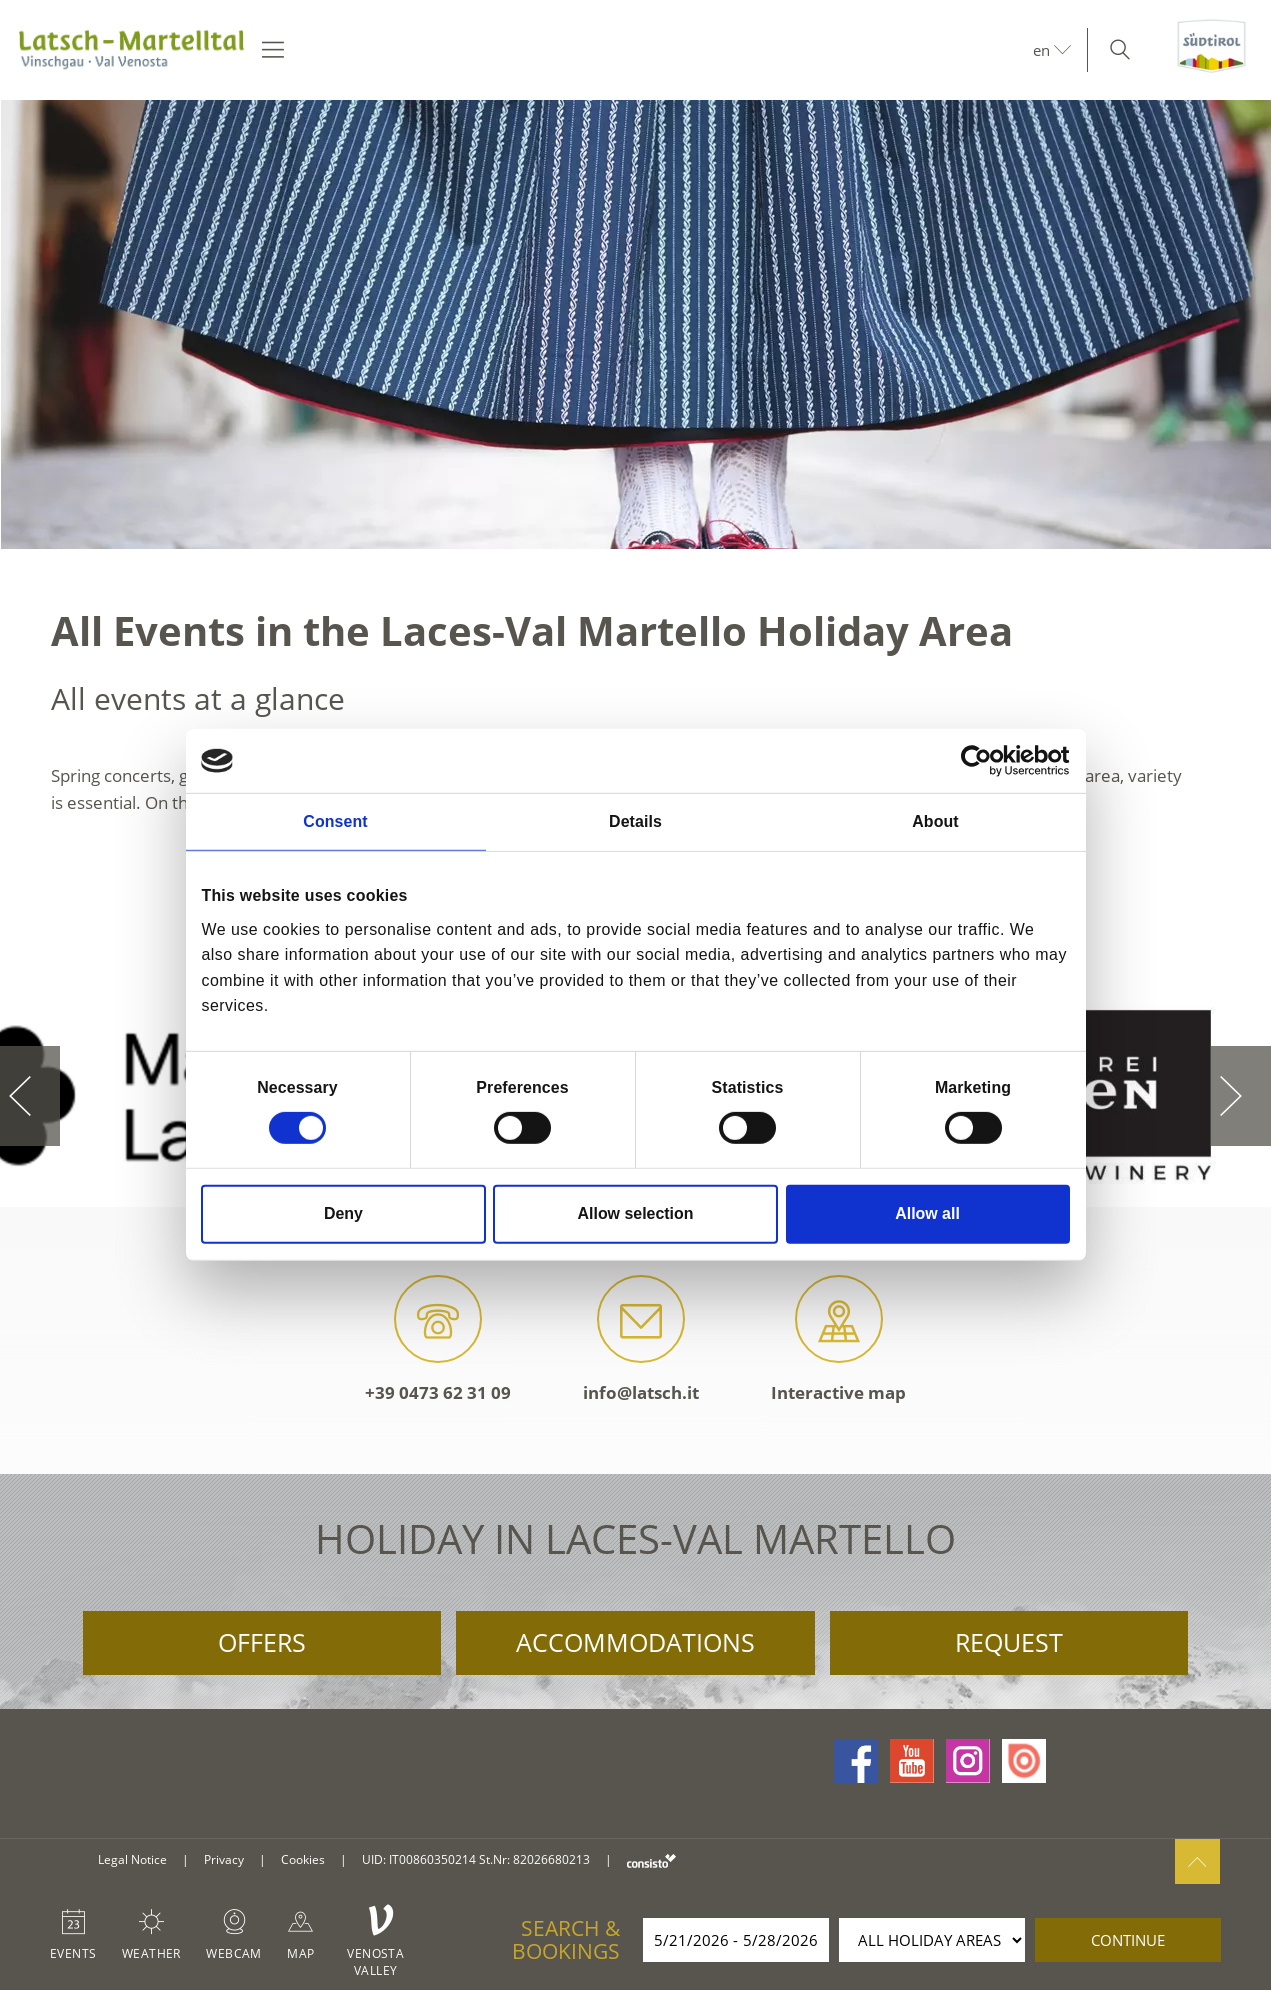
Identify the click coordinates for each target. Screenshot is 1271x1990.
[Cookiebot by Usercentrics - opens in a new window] (982, 761)
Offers (262, 1642)
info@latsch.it (641, 1339)
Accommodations (635, 1642)
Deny (343, 1213)
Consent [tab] (335, 821)
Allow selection (636, 1213)
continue (1128, 1940)
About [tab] (935, 821)
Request (1009, 1642)
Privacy (224, 1859)
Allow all (927, 1213)
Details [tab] (635, 821)
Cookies (303, 1859)
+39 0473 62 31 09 (438, 1339)
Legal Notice (132, 1859)
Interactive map (838, 1339)
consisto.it (651, 1860)
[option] (635, 324)
